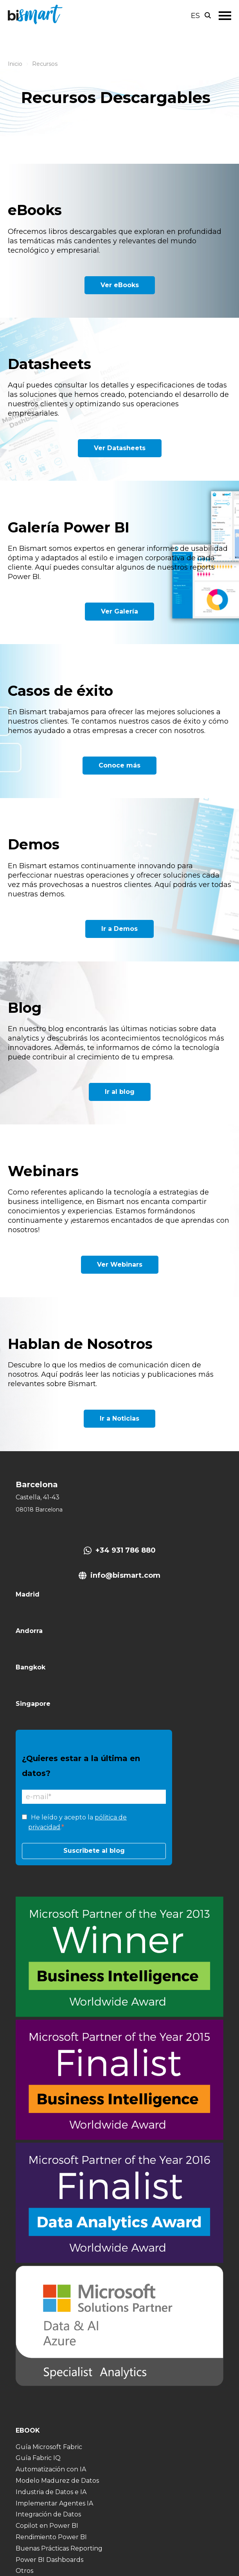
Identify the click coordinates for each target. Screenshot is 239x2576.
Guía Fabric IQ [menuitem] (38, 2458)
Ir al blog (120, 1091)
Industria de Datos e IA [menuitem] (51, 2492)
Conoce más (119, 765)
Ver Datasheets (120, 448)
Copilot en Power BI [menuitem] (47, 2525)
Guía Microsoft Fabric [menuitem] (49, 2447)
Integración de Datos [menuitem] (48, 2514)
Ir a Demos (119, 928)
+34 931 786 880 (125, 1550)
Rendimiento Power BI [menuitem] (51, 2537)
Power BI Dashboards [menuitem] (49, 2559)
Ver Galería (119, 611)
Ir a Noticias (119, 1418)
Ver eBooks (120, 285)
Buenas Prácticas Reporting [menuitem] (59, 2548)
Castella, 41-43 (37, 1497)
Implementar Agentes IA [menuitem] (54, 2503)
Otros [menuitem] (24, 2570)
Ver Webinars (119, 1264)
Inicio (15, 63)
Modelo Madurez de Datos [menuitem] (57, 2480)
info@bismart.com (125, 1575)
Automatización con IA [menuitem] (51, 2469)
